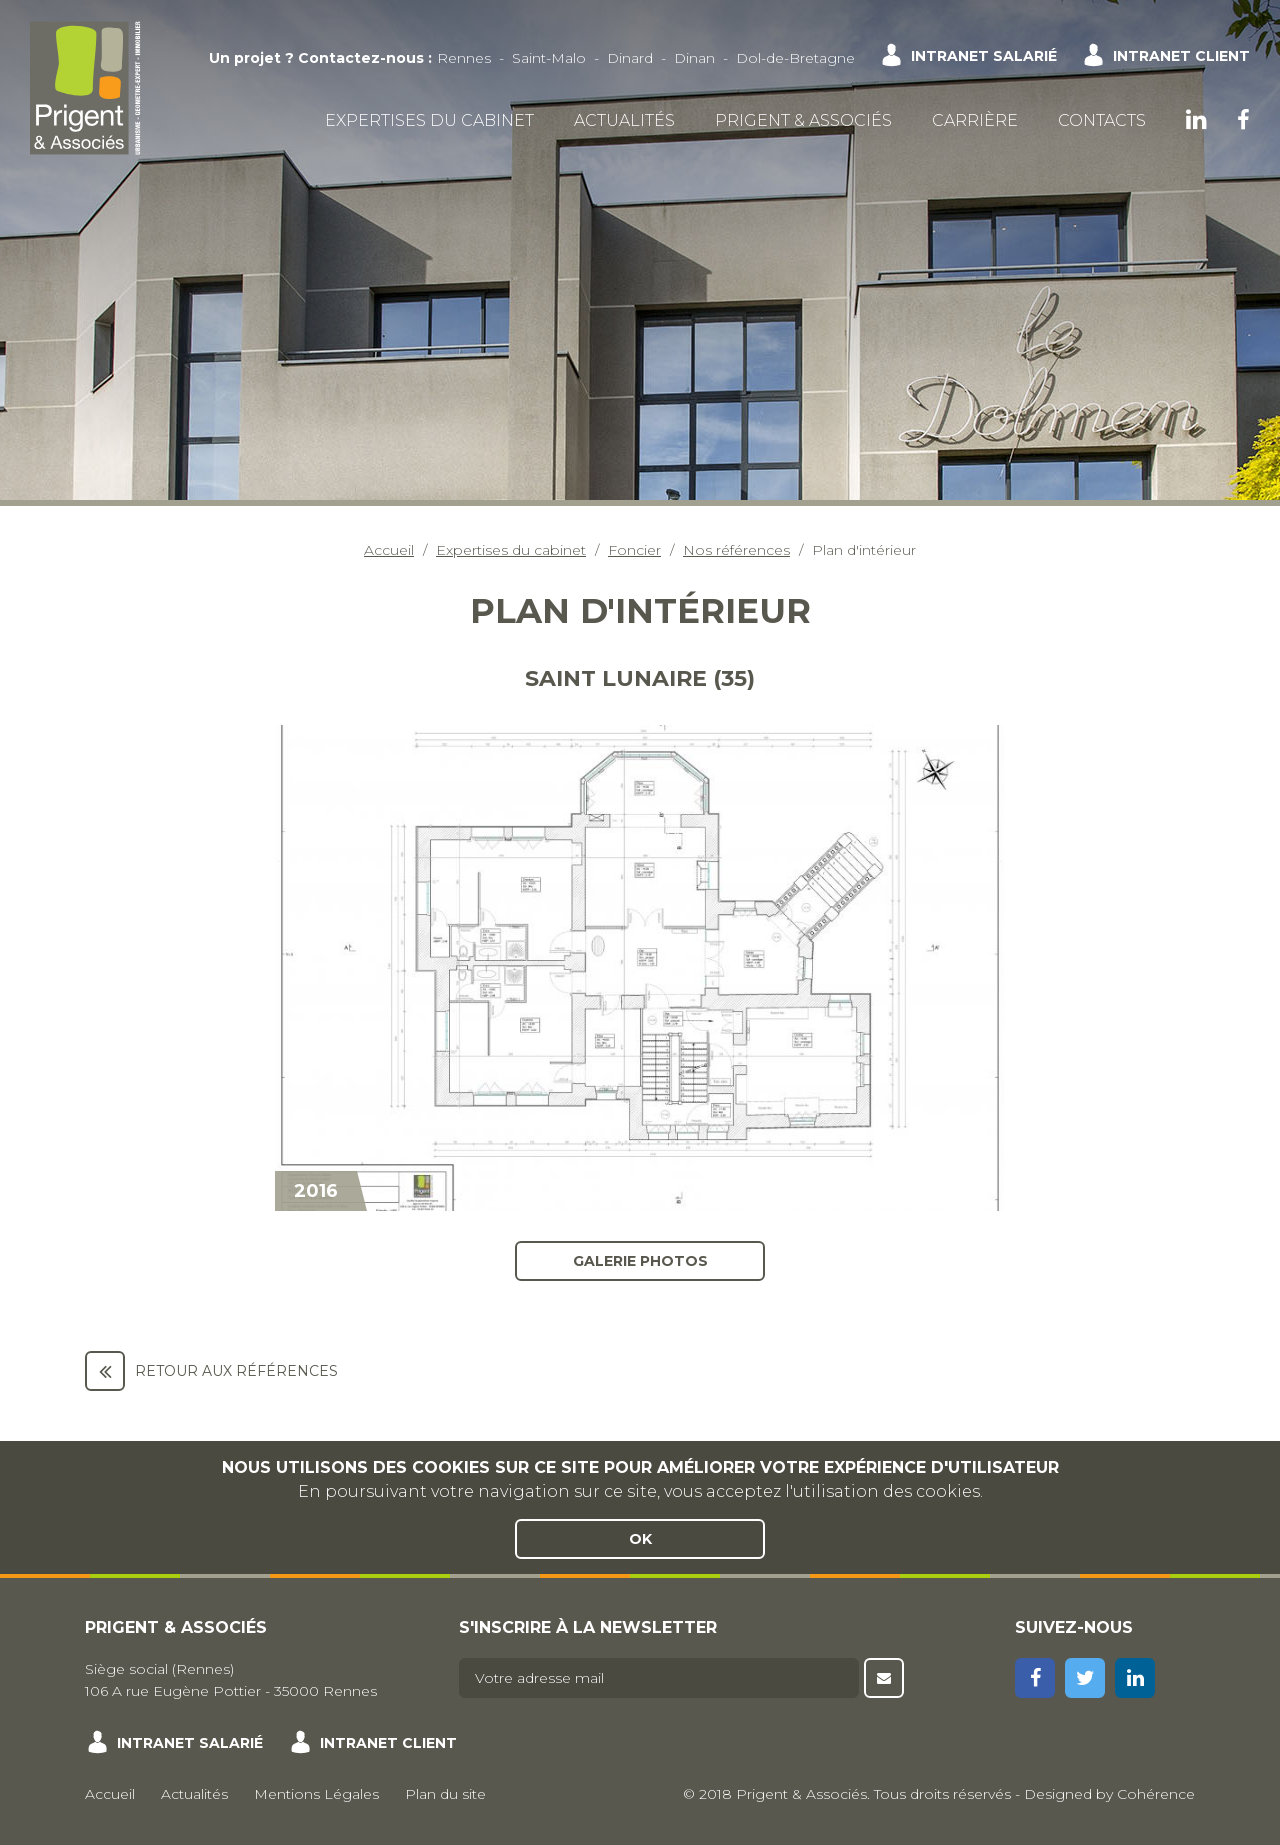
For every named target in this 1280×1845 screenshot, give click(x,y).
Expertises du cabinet (429, 120)
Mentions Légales (316, 1794)
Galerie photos (640, 1261)
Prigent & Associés (803, 120)
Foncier (634, 550)
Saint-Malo (549, 58)
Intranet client (1181, 56)
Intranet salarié (984, 56)
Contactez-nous (361, 58)
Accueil (389, 550)
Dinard (630, 58)
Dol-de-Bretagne (795, 58)
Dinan (694, 58)
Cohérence (1156, 1794)
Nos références (736, 550)
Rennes (464, 58)
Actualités (624, 120)
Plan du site (445, 1794)
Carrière (975, 120)
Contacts (1102, 120)
